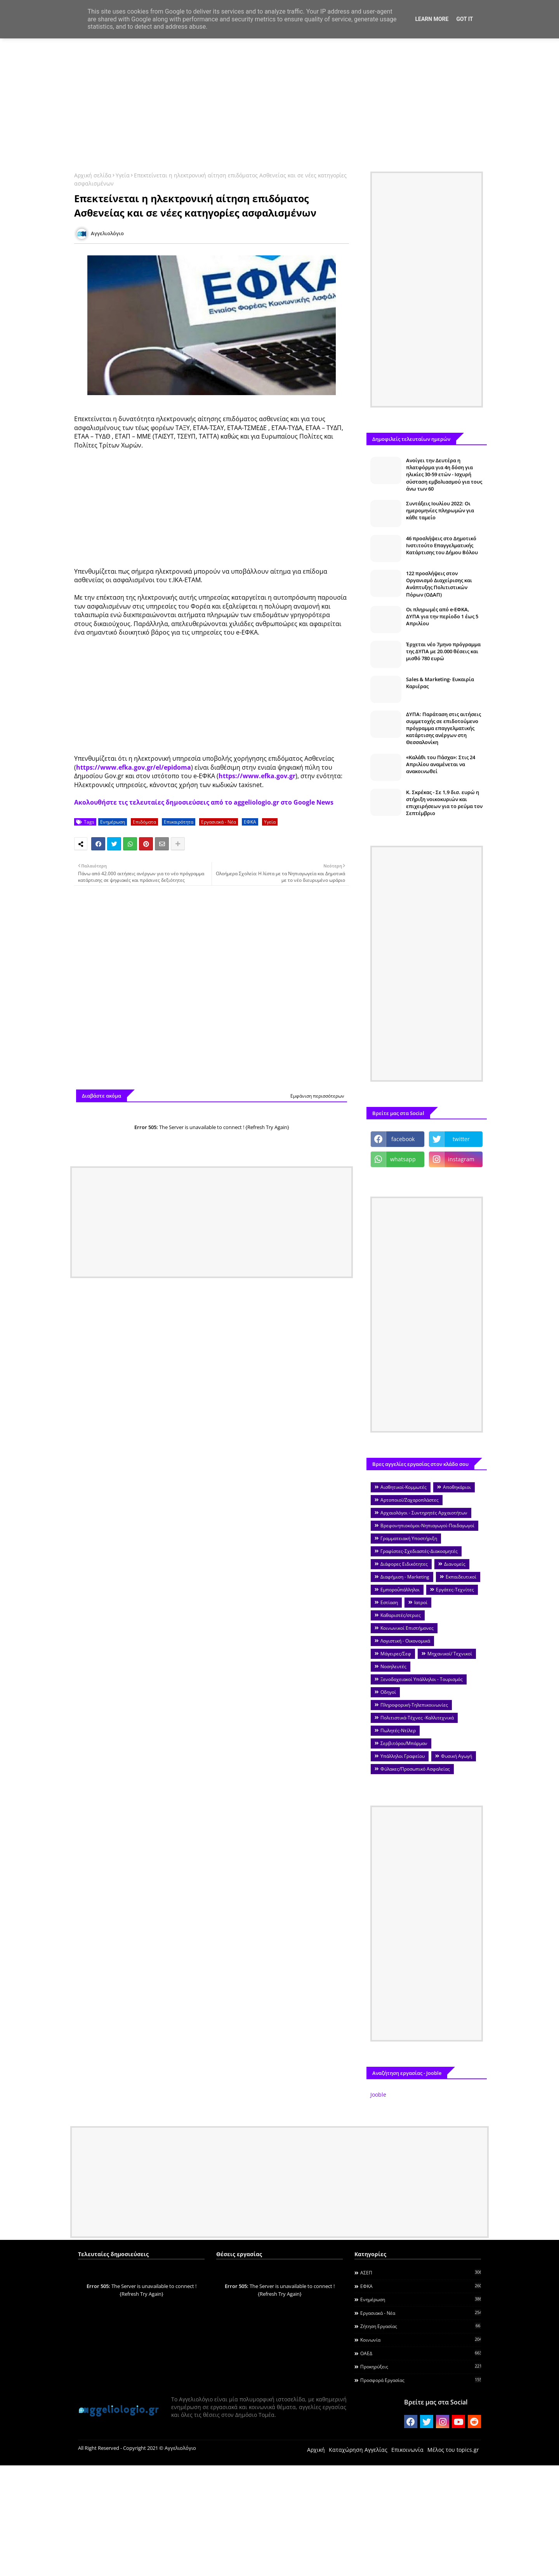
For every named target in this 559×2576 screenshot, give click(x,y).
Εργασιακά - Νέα (218, 822)
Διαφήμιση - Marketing (404, 1576)
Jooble (378, 2094)
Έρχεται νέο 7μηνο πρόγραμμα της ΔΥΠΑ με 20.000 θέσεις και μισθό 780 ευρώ (443, 651)
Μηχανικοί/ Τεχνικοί (449, 1653)
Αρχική (316, 2449)
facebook (403, 1139)
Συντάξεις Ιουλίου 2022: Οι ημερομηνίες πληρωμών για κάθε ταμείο (440, 510)
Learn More (431, 19)
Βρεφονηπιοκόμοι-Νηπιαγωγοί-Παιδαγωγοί (427, 1525)
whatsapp (403, 1159)
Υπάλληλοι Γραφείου (402, 1756)
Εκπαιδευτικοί (461, 1576)
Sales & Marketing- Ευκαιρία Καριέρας (440, 683)
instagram (461, 1159)
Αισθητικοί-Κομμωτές (403, 1487)
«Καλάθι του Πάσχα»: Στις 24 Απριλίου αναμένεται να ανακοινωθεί (440, 764)
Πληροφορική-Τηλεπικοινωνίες (414, 1705)
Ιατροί (420, 1602)
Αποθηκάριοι (457, 1487)
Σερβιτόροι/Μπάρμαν (403, 1743)
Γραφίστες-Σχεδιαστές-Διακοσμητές (419, 1551)
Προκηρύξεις (420, 2366)
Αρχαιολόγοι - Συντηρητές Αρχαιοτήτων (423, 1512)
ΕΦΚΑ (250, 822)
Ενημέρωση (112, 822)
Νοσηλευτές (393, 1666)
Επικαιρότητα (178, 822)
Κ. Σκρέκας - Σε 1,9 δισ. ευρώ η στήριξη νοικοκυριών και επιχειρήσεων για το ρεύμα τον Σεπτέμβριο (444, 803)
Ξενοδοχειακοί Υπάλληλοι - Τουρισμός (421, 1679)
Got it (464, 19)
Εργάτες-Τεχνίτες (455, 1589)
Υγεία (123, 175)
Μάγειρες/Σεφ (395, 1653)
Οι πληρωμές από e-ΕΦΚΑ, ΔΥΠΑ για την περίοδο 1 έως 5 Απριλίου (442, 616)
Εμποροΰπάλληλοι (400, 1589)
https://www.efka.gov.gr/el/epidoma (133, 767)
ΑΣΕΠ (420, 2272)
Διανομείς (454, 1564)
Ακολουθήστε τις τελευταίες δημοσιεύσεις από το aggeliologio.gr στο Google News (203, 802)
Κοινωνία (420, 2339)
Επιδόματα (144, 822)
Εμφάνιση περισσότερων (317, 1096)
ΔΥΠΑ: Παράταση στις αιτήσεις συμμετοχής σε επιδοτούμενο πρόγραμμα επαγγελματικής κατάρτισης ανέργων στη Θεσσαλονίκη (443, 728)
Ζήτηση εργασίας (420, 2326)
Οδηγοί (388, 1692)
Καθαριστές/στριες (400, 1615)
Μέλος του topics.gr (453, 2449)
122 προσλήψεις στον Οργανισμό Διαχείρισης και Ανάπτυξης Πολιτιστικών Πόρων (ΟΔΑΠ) (439, 584)
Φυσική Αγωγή (456, 1756)
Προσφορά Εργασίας (420, 2380)
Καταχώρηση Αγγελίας (358, 2449)
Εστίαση (389, 1602)
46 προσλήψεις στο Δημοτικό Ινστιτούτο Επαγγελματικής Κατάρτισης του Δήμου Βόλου (442, 545)
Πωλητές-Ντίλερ (398, 1730)
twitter (461, 1139)
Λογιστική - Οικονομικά (405, 1641)
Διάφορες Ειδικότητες (404, 1564)
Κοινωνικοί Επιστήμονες (407, 1628)
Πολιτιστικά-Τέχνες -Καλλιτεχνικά (417, 1717)
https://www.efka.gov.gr (257, 776)
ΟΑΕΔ (420, 2353)
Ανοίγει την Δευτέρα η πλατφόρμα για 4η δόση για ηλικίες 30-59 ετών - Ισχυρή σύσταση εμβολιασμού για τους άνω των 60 (444, 474)
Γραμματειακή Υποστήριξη (408, 1538)
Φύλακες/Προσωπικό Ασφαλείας (415, 1769)
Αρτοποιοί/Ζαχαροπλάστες (409, 1500)
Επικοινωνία (407, 2449)
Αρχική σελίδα (92, 175)
